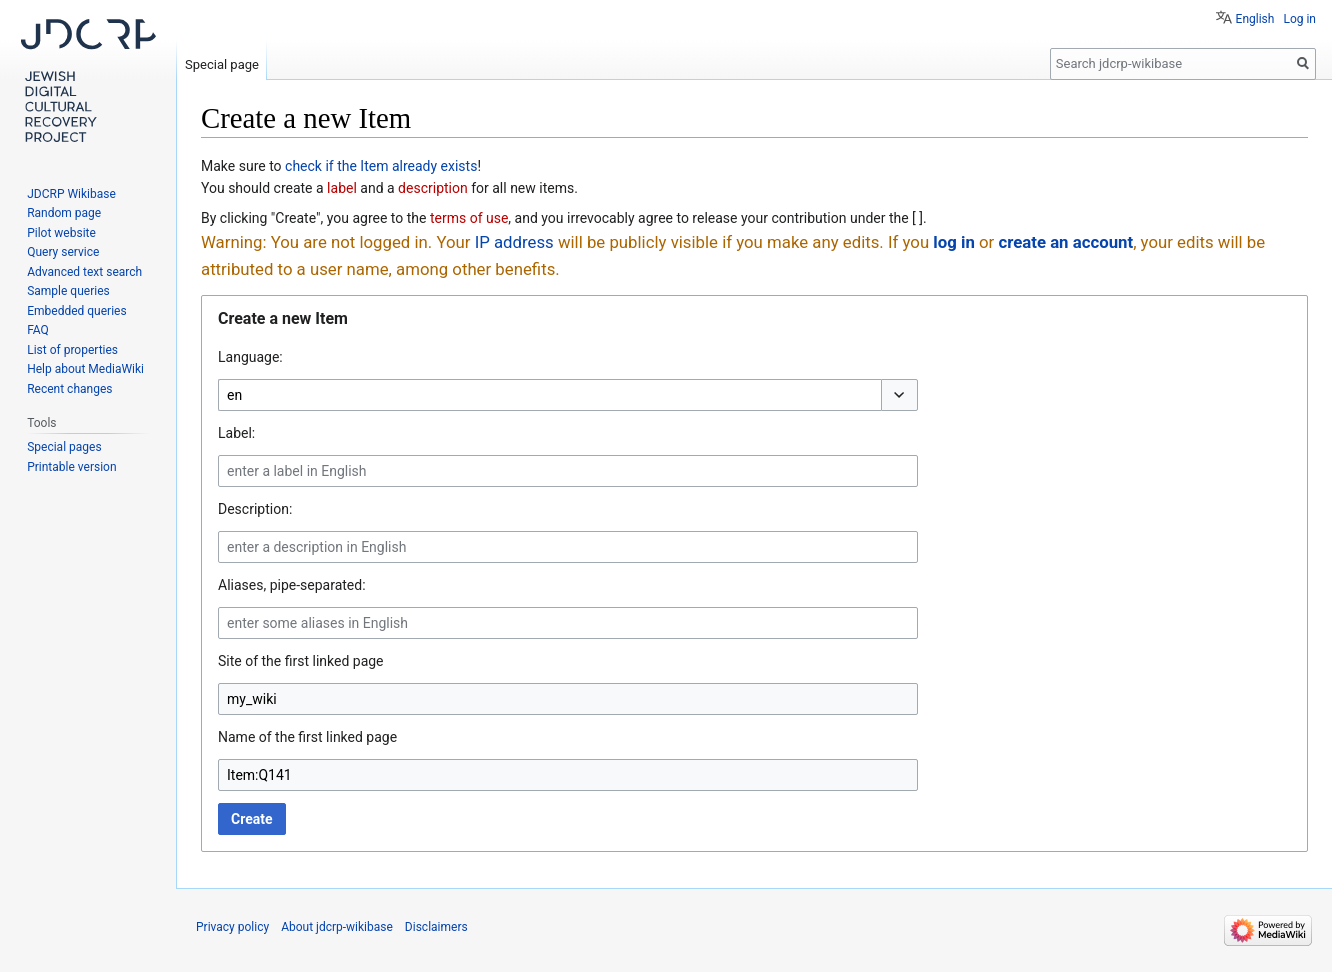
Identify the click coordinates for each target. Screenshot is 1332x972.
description (433, 188)
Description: (255, 509)
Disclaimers (436, 927)
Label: (236, 433)
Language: (250, 357)
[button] (899, 395)
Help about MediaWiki (85, 369)
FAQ (38, 330)
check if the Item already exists (381, 166)
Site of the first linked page (301, 661)
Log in (1299, 19)
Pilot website (61, 233)
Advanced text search (84, 272)
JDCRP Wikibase (71, 194)
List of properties (72, 350)
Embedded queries (76, 311)
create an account (1065, 242)
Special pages (64, 447)
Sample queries (68, 291)
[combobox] (549, 395)
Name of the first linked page (307, 737)
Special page (222, 64)
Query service (63, 252)
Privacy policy (232, 927)
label (342, 188)
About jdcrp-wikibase (337, 927)
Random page (64, 213)
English (1255, 19)
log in (954, 242)
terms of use (469, 218)
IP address (514, 242)
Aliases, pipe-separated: (292, 585)
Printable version (71, 467)
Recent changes (69, 389)
